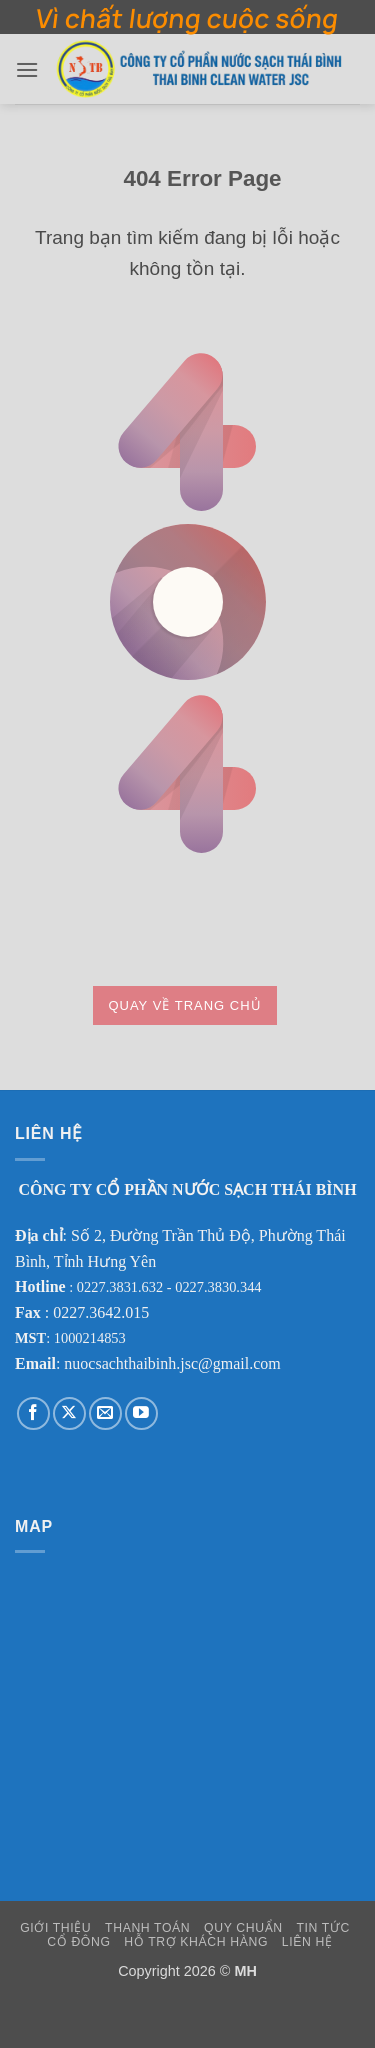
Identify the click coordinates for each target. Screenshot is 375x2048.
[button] (27, 69)
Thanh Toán (147, 1928)
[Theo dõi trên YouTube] (141, 1413)
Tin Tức (322, 1928)
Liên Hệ (307, 1942)
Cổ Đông (78, 1942)
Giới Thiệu (55, 1928)
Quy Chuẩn (243, 1928)
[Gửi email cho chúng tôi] (105, 1413)
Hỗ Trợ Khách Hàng (196, 1942)
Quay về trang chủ (184, 1005)
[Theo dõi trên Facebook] (33, 1413)
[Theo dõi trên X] (69, 1413)
